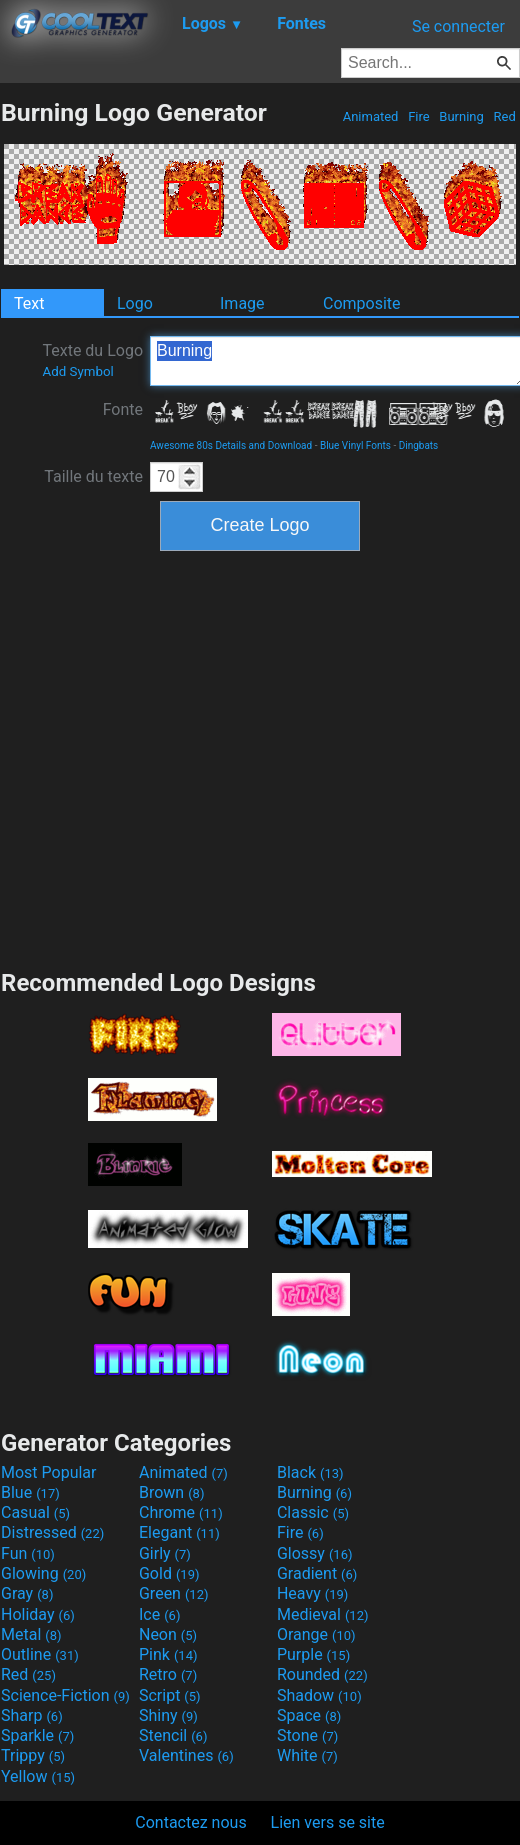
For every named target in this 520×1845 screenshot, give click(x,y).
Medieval (323, 1614)
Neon (168, 1634)
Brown (171, 1492)
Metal (31, 1634)
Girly (165, 1553)
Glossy (315, 1553)
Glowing (43, 1573)
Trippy (33, 1755)
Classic (313, 1512)
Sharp (32, 1715)
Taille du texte (93, 476)
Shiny (168, 1715)
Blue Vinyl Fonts (355, 445)
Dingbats (419, 445)
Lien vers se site (328, 1822)
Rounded (322, 1674)
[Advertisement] (190, 757)
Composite (362, 303)
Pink (168, 1654)
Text (29, 303)
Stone (307, 1735)
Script (170, 1695)
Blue (30, 1492)
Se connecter (458, 26)
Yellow (38, 1776)
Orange (316, 1634)
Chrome (181, 1512)
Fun (28, 1553)
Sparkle (37, 1735)
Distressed (52, 1532)
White (307, 1755)
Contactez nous (190, 1822)
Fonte (123, 409)
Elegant (179, 1532)
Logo (135, 303)
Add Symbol (77, 371)
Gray (27, 1593)
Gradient (317, 1573)
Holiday (38, 1614)
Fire (419, 116)
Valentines (186, 1755)
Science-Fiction (65, 1695)
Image (242, 303)
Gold (169, 1573)
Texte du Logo (92, 360)
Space (309, 1715)
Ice (159, 1614)
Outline (40, 1654)
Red (504, 116)
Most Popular (49, 1472)
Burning (461, 116)
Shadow (319, 1695)
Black (310, 1472)
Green (174, 1593)
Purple (313, 1654)
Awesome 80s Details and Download (231, 445)
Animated (370, 116)
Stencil (173, 1735)
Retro (168, 1674)
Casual (35, 1512)
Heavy (312, 1593)
